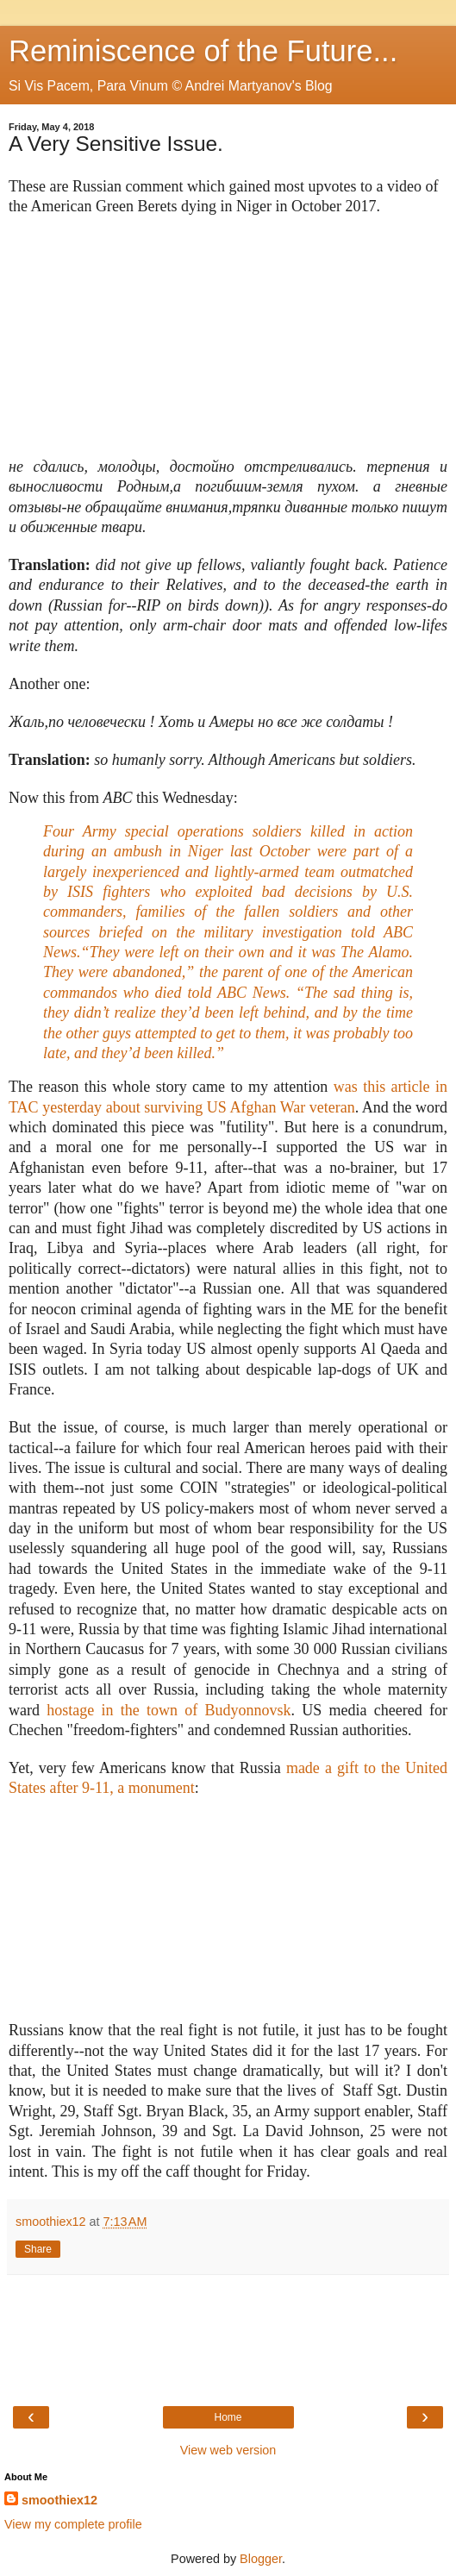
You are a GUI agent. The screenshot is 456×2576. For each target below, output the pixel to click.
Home (227, 2417)
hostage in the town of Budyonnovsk (168, 1710)
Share (38, 2249)
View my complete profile (73, 2524)
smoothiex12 (59, 2500)
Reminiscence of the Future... (203, 50)
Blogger (261, 2559)
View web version (228, 2450)
